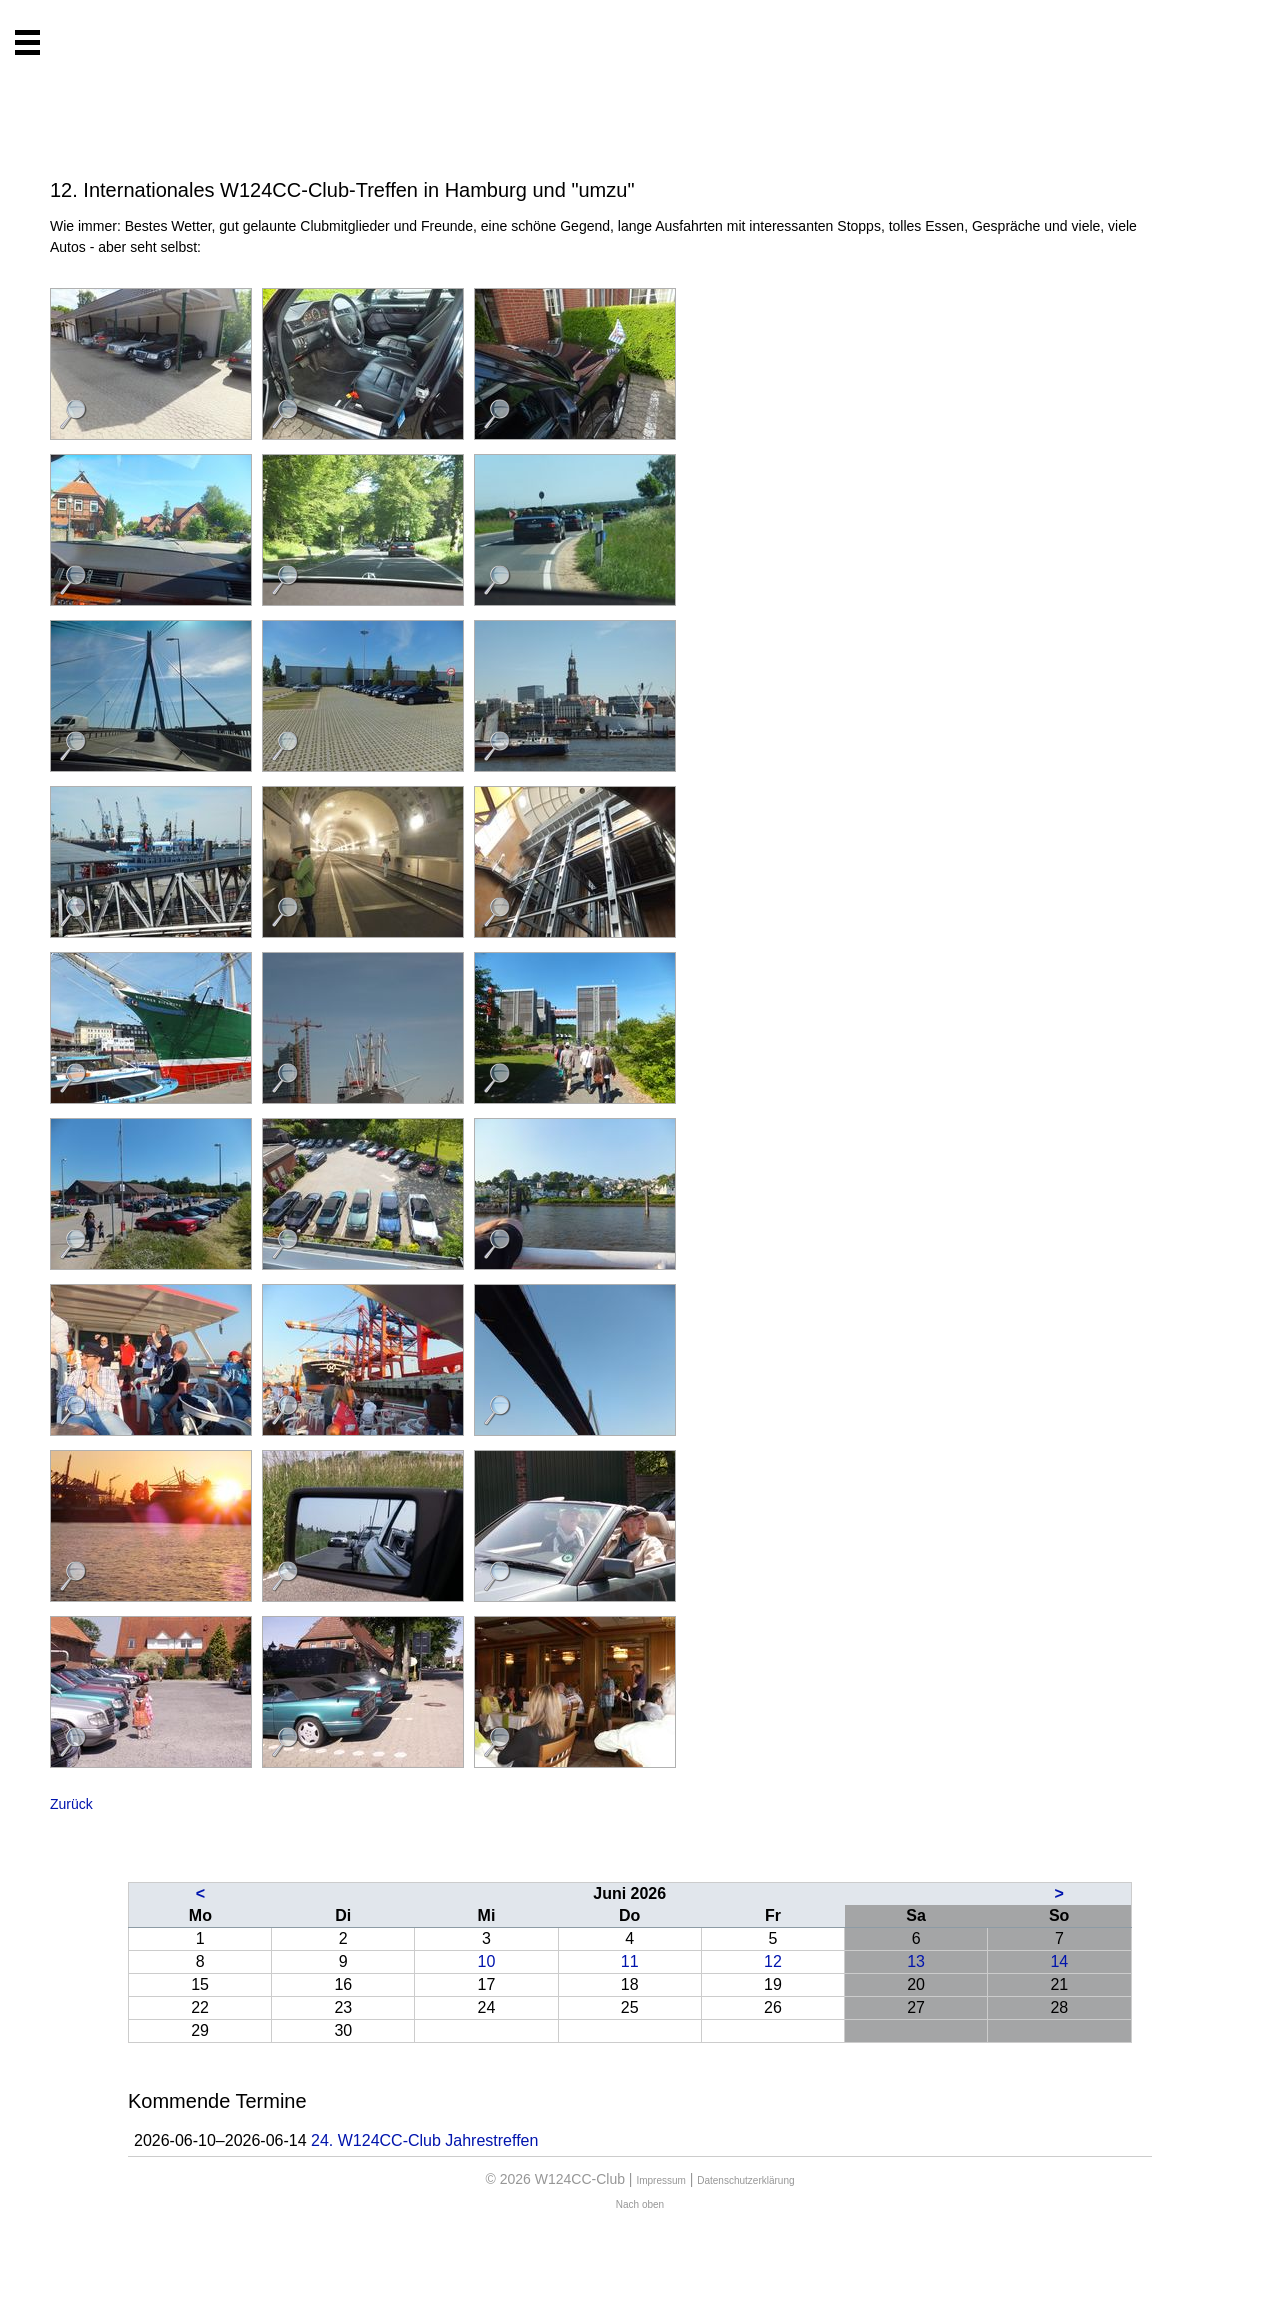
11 (630, 1961)
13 (916, 1961)
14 (1059, 1961)
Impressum (660, 2180)
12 (773, 1961)
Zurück (71, 1804)
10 (487, 1961)
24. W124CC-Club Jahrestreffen (424, 2140)
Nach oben (640, 2204)
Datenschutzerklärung (745, 2180)
